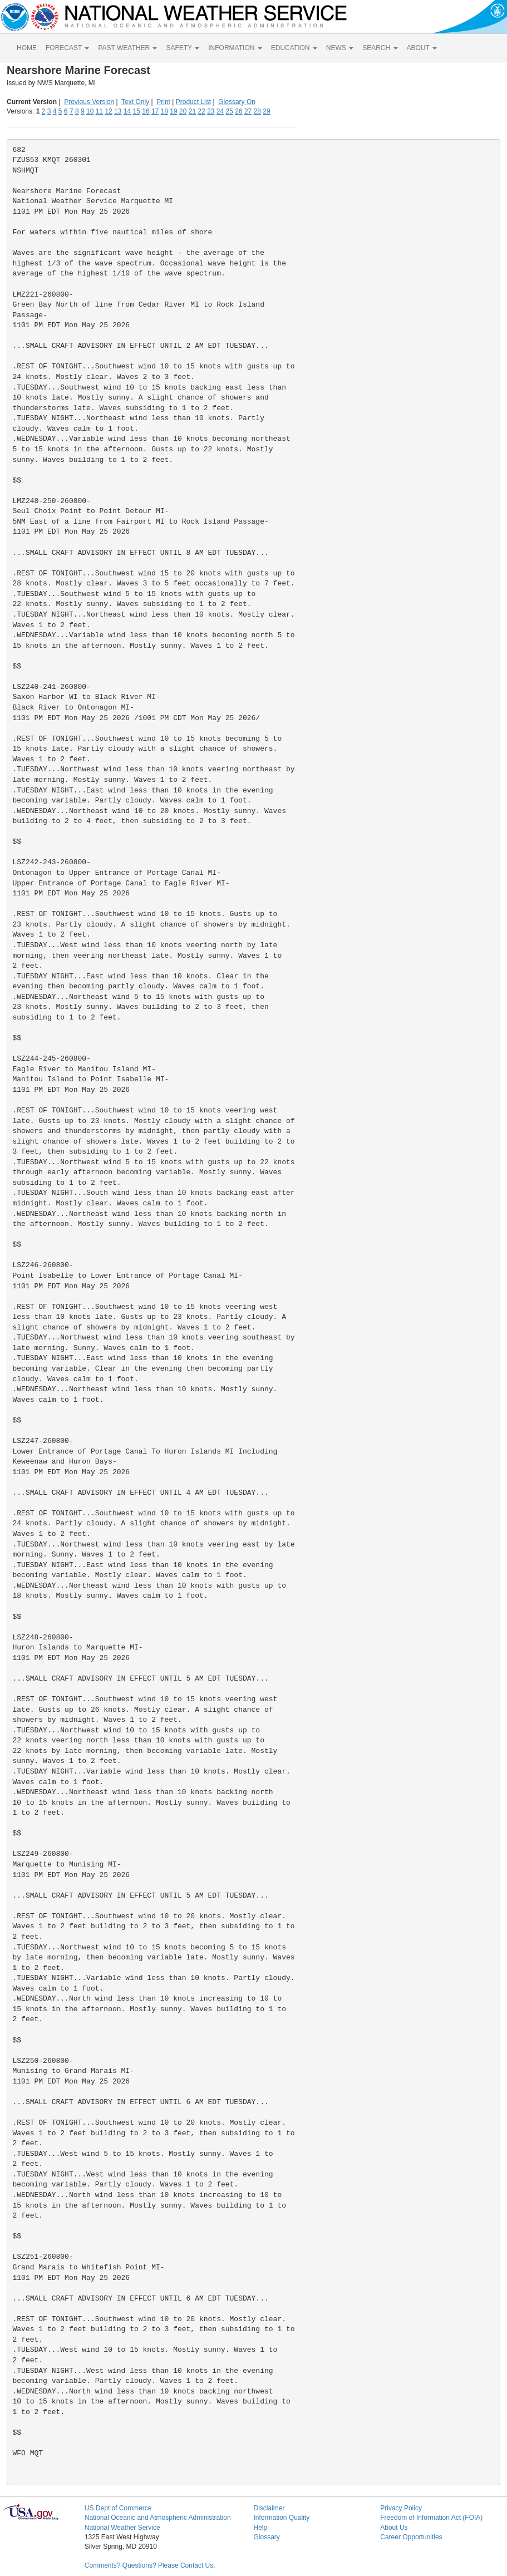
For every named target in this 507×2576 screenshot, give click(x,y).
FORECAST (67, 48)
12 (108, 111)
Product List (193, 102)
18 (164, 111)
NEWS (339, 48)
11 (99, 111)
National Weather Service (122, 2527)
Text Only (135, 102)
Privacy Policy (401, 2508)
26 (238, 111)
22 (201, 111)
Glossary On (236, 102)
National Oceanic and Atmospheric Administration (158, 2517)
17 (155, 111)
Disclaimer (268, 2508)
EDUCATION (294, 48)
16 (145, 111)
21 (192, 111)
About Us (393, 2527)
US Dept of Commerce (118, 2508)
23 (210, 111)
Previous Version (89, 102)
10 (89, 111)
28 (257, 111)
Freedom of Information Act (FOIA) (431, 2517)
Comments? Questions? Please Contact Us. (150, 2565)
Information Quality (281, 2517)
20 (182, 111)
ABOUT (422, 48)
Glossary (266, 2537)
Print (163, 102)
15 (136, 111)
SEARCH (379, 48)
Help (260, 2527)
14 (127, 111)
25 (229, 111)
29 (266, 111)
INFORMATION (235, 48)
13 (117, 111)
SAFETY (182, 48)
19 (173, 111)
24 (220, 111)
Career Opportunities (411, 2537)
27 (248, 111)
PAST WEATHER (127, 48)
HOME (27, 48)
